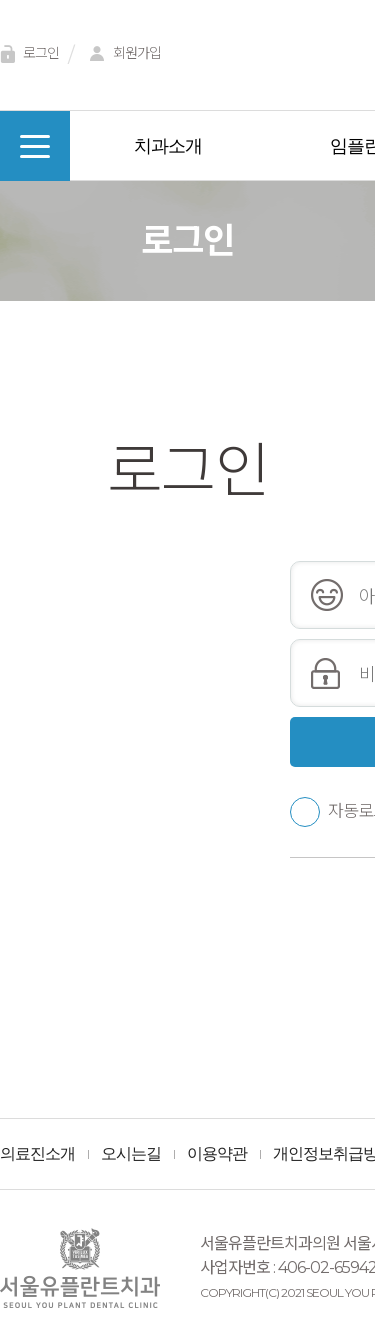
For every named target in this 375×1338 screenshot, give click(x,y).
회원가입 (122, 54)
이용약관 (217, 1154)
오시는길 (131, 1154)
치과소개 (168, 146)
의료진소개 (37, 1154)
